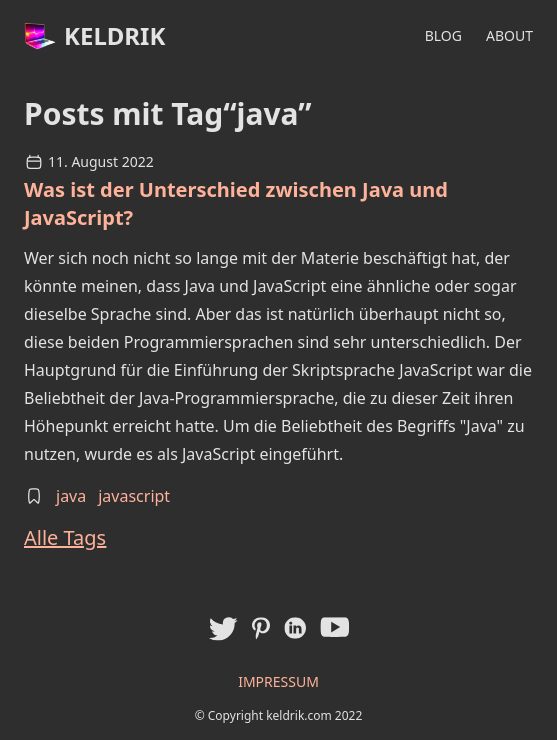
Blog (443, 35)
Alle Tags (65, 537)
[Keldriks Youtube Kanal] (334, 627)
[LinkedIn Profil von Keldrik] (295, 628)
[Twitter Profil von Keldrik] (222, 628)
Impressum (278, 681)
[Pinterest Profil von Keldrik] (261, 628)
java (71, 496)
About (509, 35)
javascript (134, 496)
